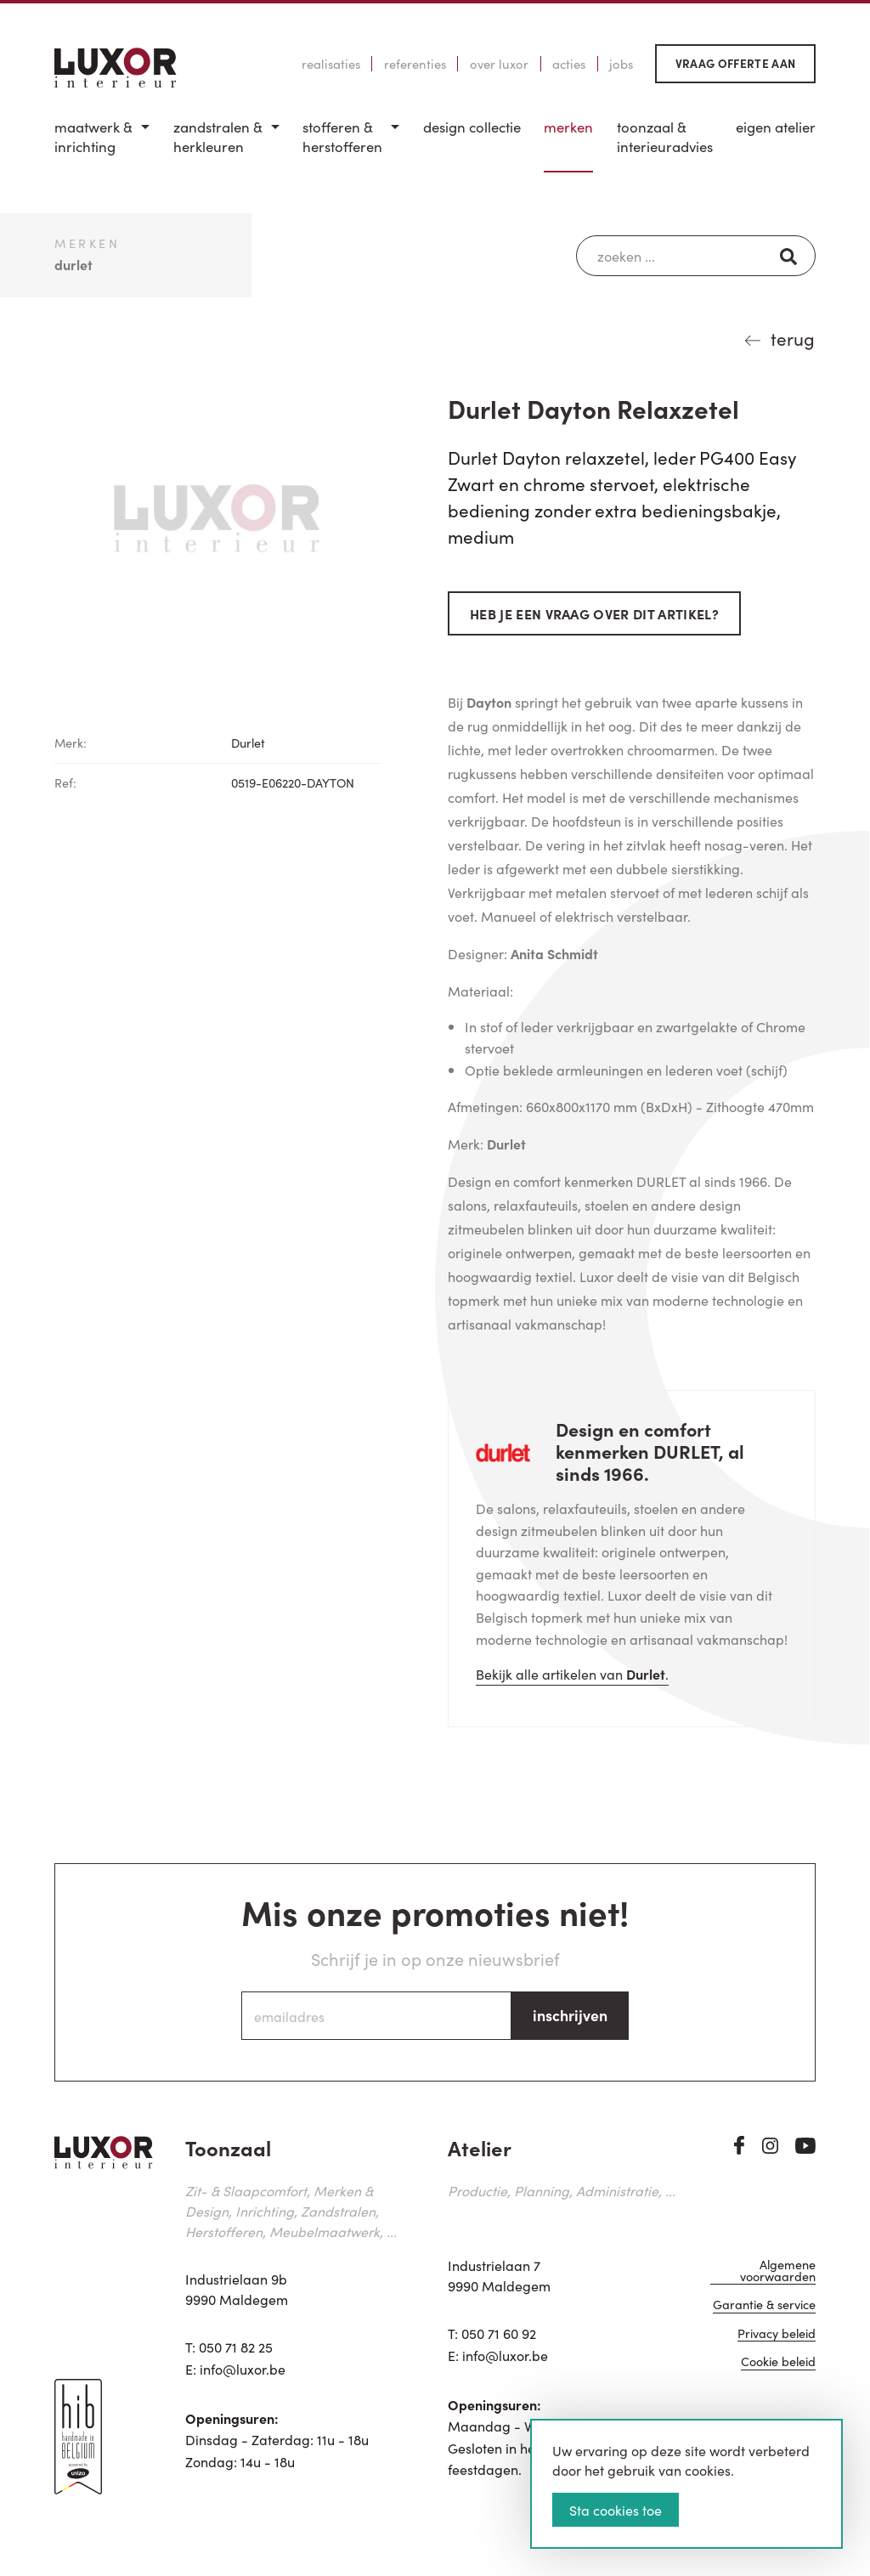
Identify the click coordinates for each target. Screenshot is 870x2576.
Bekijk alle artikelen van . (572, 1673)
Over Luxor (499, 63)
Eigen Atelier (776, 127)
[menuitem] (102, 144)
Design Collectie (472, 127)
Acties (568, 63)
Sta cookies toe (615, 2509)
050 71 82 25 (236, 2346)
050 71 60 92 (498, 2333)
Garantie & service (764, 2305)
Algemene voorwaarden (778, 2271)
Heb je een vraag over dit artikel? (594, 613)
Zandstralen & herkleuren (218, 137)
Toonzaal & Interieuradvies (665, 137)
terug (793, 338)
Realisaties (331, 63)
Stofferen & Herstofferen (342, 137)
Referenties (415, 63)
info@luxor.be (242, 2368)
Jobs (621, 63)
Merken (568, 127)
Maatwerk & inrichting (93, 137)
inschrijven (570, 2014)
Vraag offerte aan (735, 63)
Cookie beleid (778, 2362)
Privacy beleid (776, 2334)
